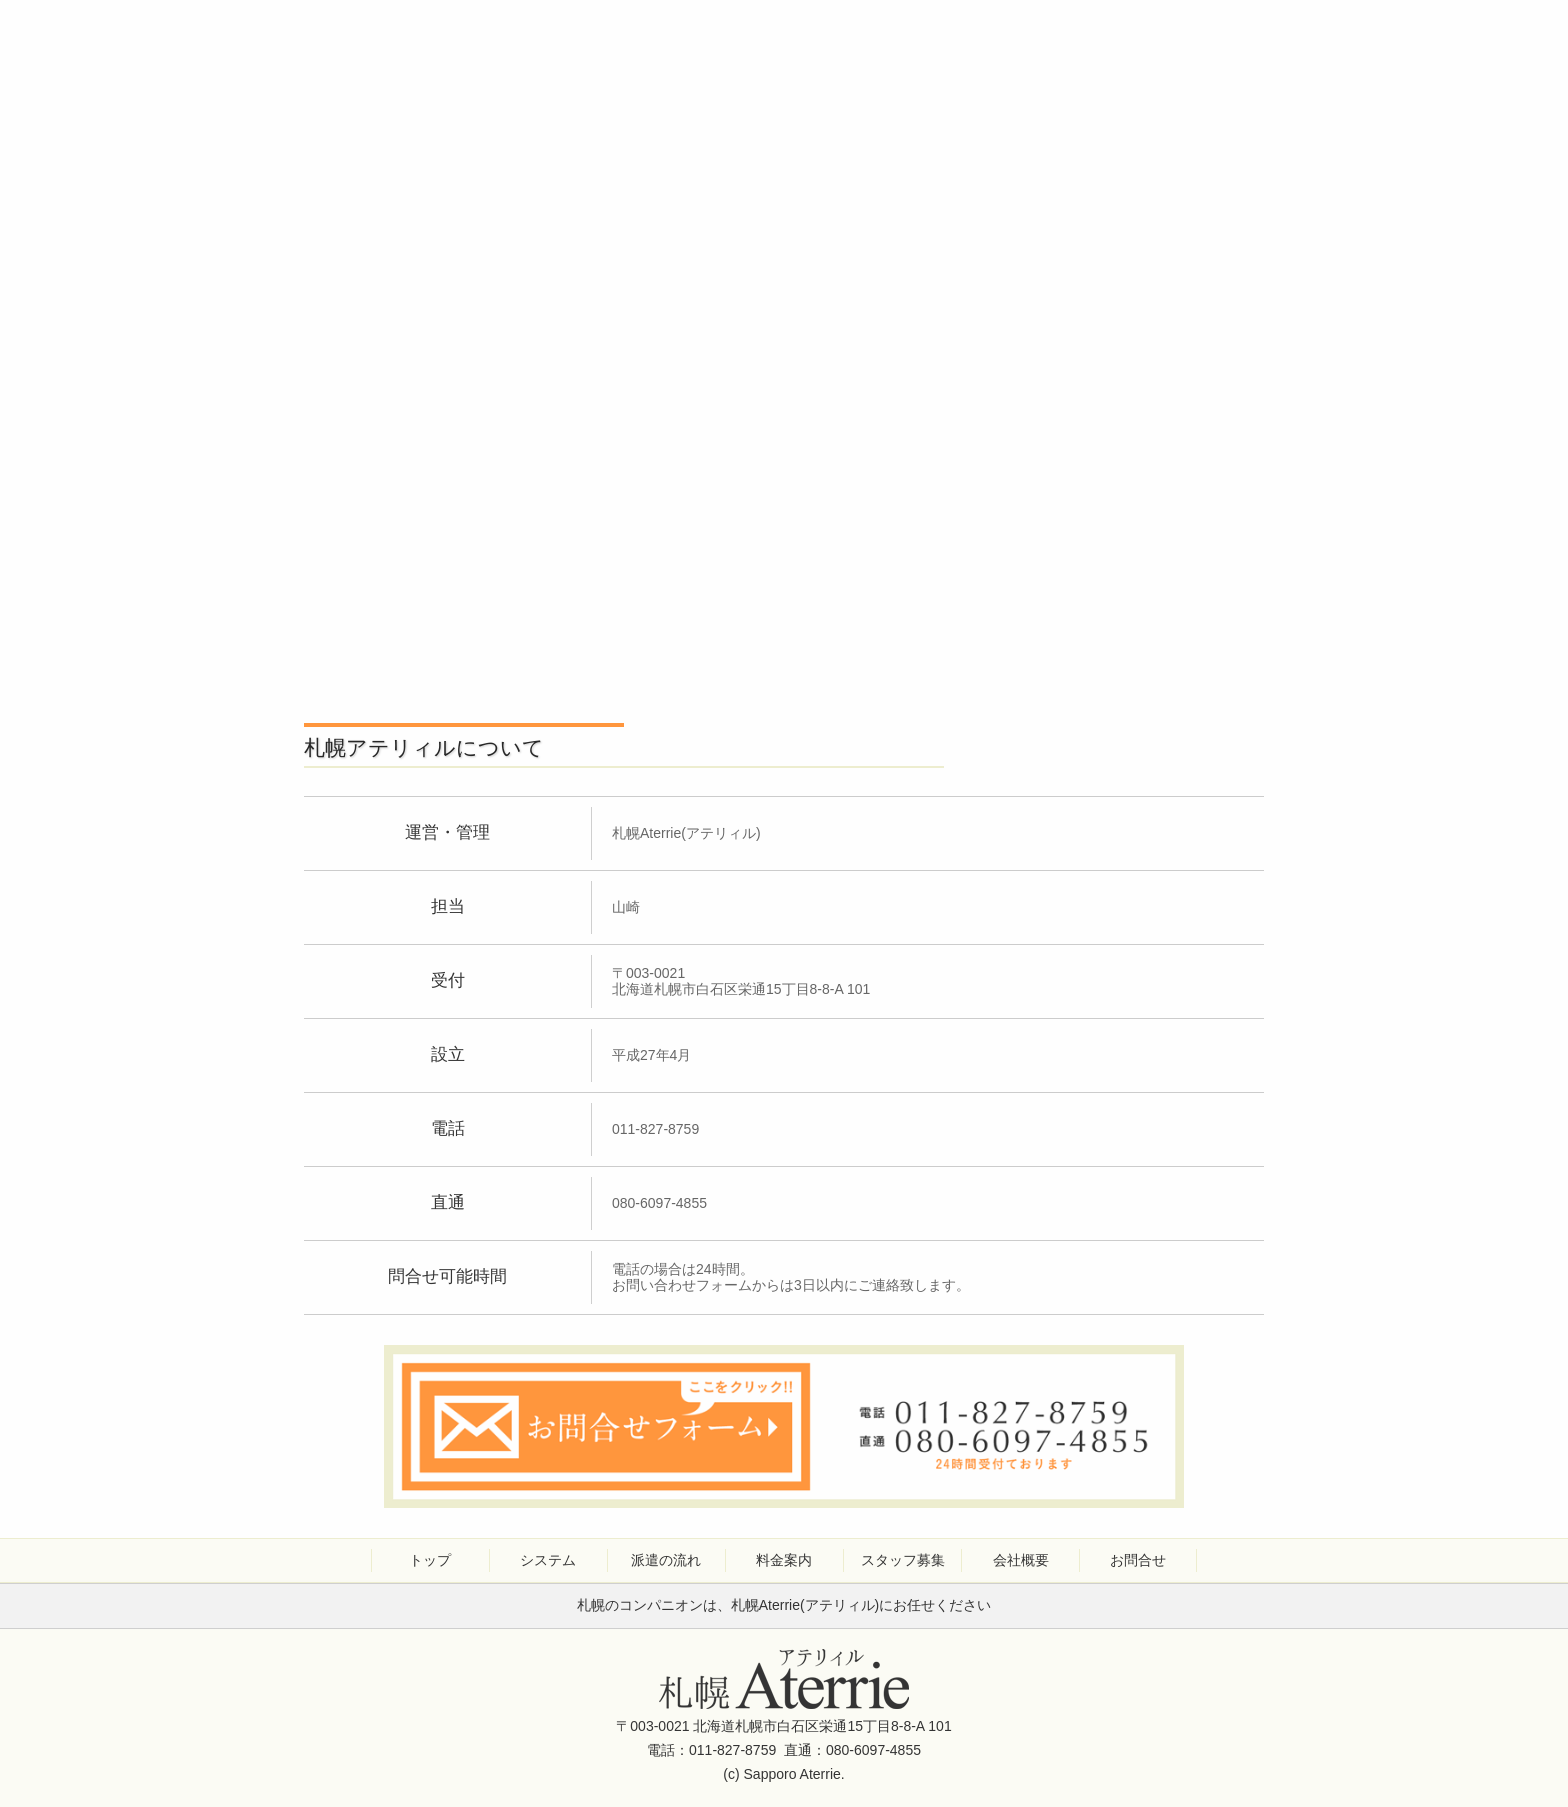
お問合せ (1138, 1560)
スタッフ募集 (903, 1560)
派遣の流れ (666, 1560)
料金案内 (784, 1560)
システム (548, 1560)
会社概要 (1021, 1560)
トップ (430, 1560)
